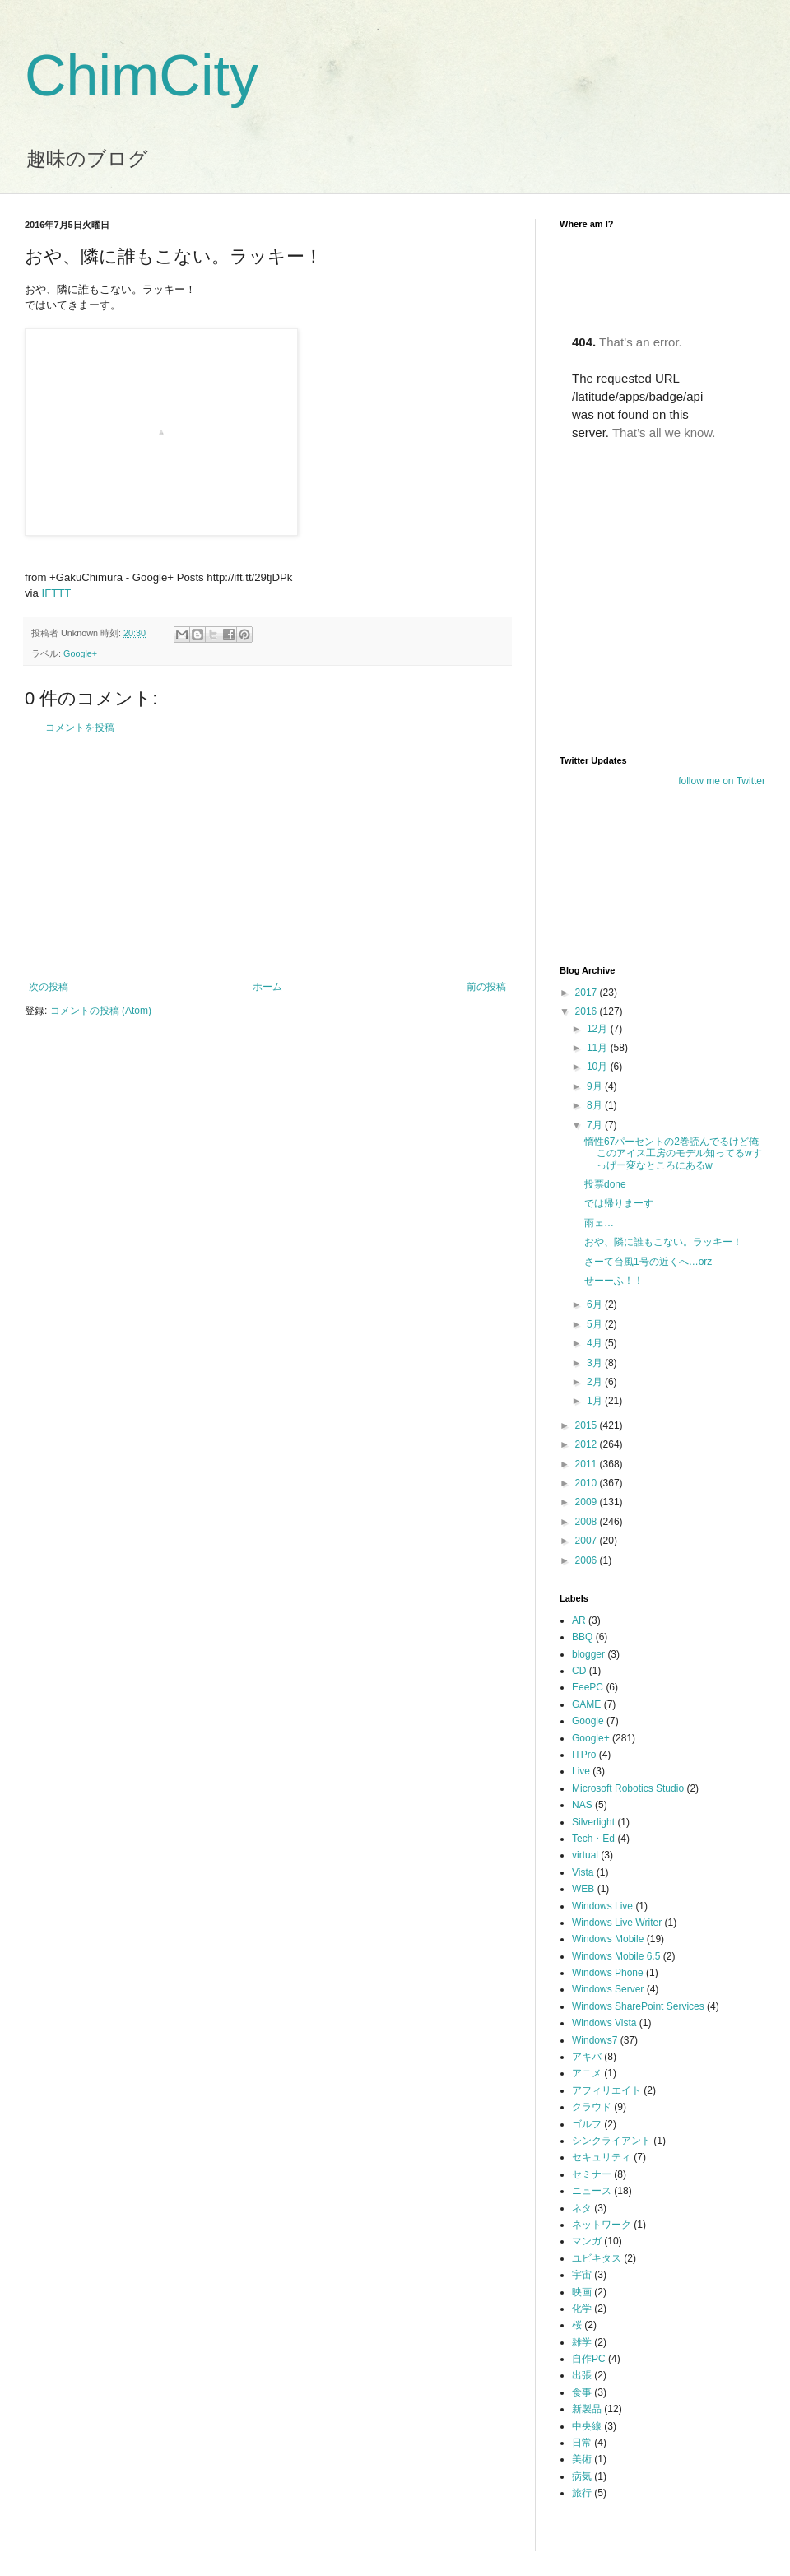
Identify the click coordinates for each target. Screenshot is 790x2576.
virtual (585, 1855)
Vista (582, 1872)
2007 (587, 1540)
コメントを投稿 (79, 727)
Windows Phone (608, 1972)
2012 (587, 1444)
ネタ (582, 2208)
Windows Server (608, 1989)
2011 (587, 1464)
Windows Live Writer (617, 1922)
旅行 (582, 2493)
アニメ (587, 2073)
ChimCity (141, 76)
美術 (582, 2459)
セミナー (591, 2174)
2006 (587, 1560)
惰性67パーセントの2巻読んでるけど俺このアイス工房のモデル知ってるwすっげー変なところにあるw (673, 1153)
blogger (588, 1654)
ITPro (584, 1754)
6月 (596, 1304)
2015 (587, 1425)
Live (581, 1771)
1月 (596, 1401)
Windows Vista (604, 2023)
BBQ (582, 1637)
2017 (587, 992)
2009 (587, 1502)
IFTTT (57, 593)
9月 (596, 1086)
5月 (596, 1324)
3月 (596, 1363)
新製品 (587, 2409)
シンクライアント (611, 2140)
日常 (582, 2442)
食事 (582, 2392)
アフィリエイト (606, 2090)
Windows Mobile (608, 1939)
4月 (596, 1343)
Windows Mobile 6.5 (616, 1956)
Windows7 (594, 2040)
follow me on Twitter (721, 781)
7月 (596, 1125)
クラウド (591, 2107)
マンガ (587, 2241)
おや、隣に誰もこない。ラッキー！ (663, 1242)
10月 (599, 1066)
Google (588, 1721)
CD (579, 1670)
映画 (582, 2292)
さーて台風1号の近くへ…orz (648, 1261)
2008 (587, 1521)
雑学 (582, 2342)
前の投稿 (486, 987)
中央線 (587, 2426)
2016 (587, 1011)
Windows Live (602, 1906)
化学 (582, 2308)
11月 (599, 1047)
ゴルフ (587, 2124)
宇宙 (582, 2275)
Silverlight (593, 1822)
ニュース (591, 2191)
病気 (582, 2476)
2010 (587, 1483)
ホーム (267, 987)
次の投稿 (48, 987)
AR (579, 1620)
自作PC (589, 2358)
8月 (596, 1105)
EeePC (587, 1687)
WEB (583, 1889)
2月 (596, 1382)
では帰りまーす (618, 1203)
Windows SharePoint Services (638, 2006)
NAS (582, 1805)
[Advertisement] (267, 857)
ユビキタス (596, 2258)
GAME (586, 1704)
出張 (582, 2375)
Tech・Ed (593, 1838)
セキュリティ (601, 2157)
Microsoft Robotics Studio (628, 1788)
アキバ (587, 2056)
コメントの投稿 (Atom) (100, 1010)
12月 (599, 1029)
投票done (605, 1184)
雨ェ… (599, 1223)
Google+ (80, 653)
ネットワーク (601, 2224)
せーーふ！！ (614, 1280)
